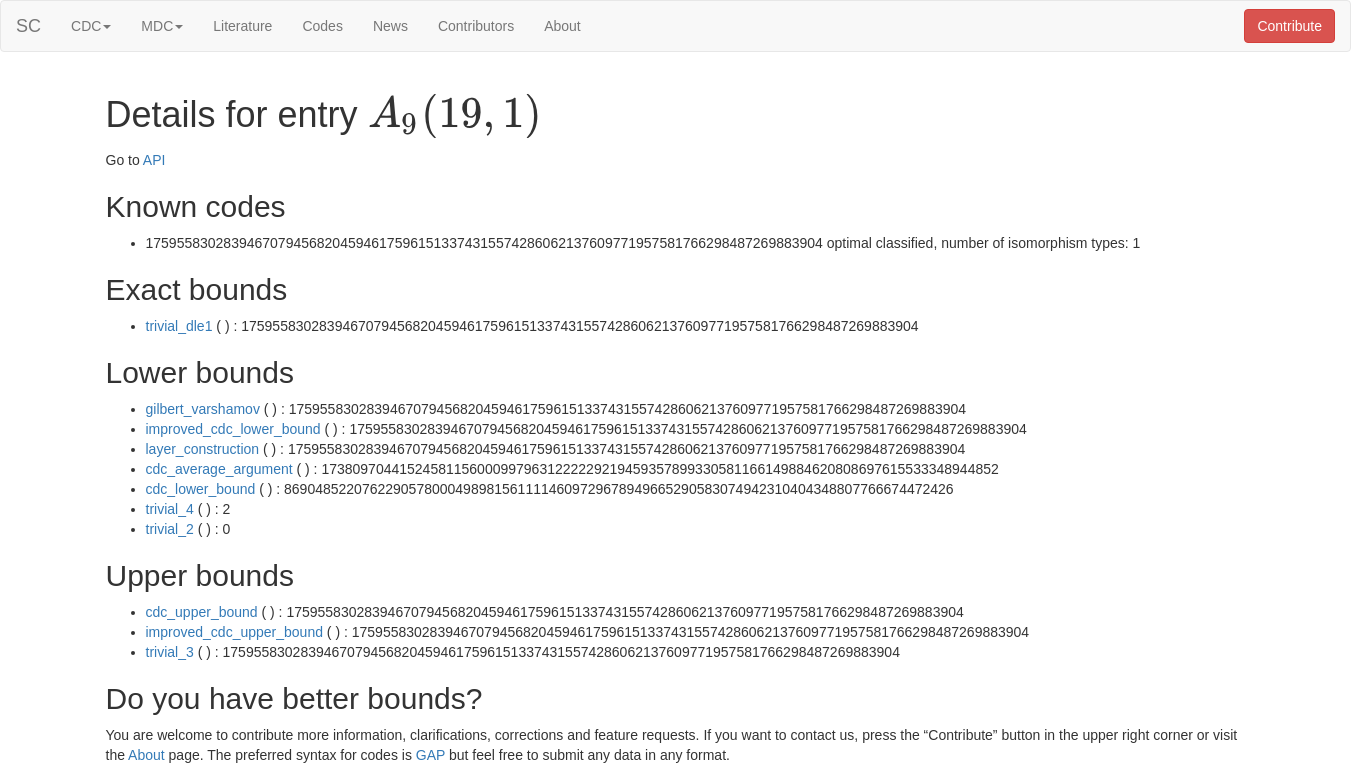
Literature (242, 26)
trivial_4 (170, 509)
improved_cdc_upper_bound (234, 632)
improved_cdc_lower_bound (233, 429)
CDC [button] (91, 26)
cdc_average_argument (219, 469)
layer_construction (203, 449)
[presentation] (455, 116)
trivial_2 (170, 529)
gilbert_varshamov (203, 409)
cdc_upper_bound (202, 612)
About (562, 26)
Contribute (1289, 26)
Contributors (476, 26)
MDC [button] (162, 26)
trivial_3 (170, 652)
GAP (430, 755)
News (390, 26)
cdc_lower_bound (201, 489)
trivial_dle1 (179, 326)
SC (28, 26)
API (154, 160)
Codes (322, 26)
